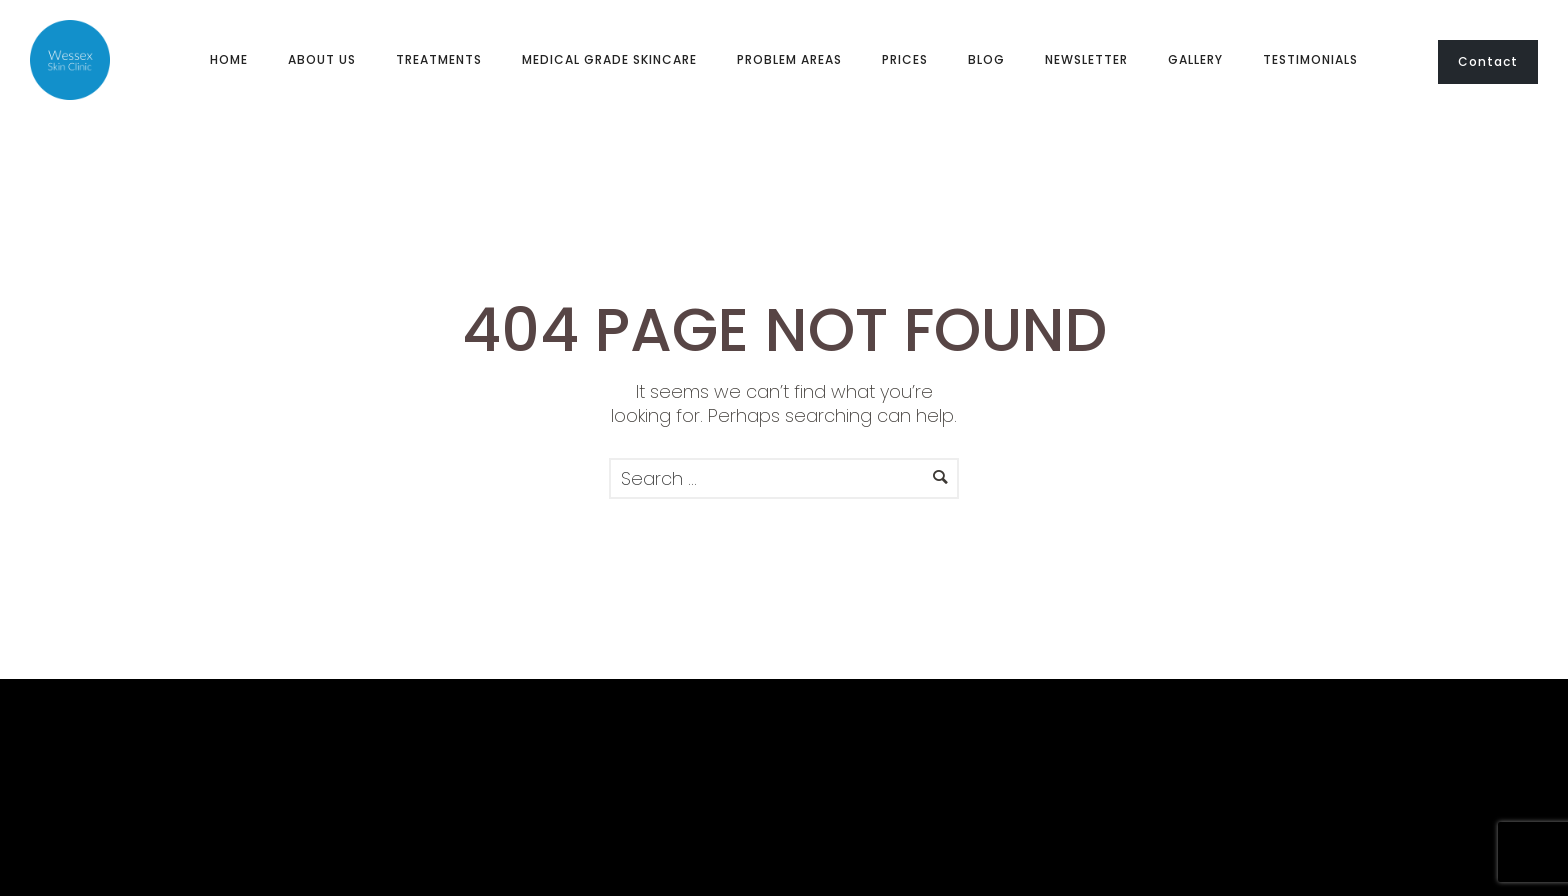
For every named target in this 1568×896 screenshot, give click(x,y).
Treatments (439, 59)
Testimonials (1310, 59)
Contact (1488, 61)
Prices (905, 59)
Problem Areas (789, 59)
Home (229, 59)
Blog (986, 59)
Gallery (1195, 59)
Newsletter (1086, 59)
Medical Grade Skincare (609, 59)
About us (322, 59)
